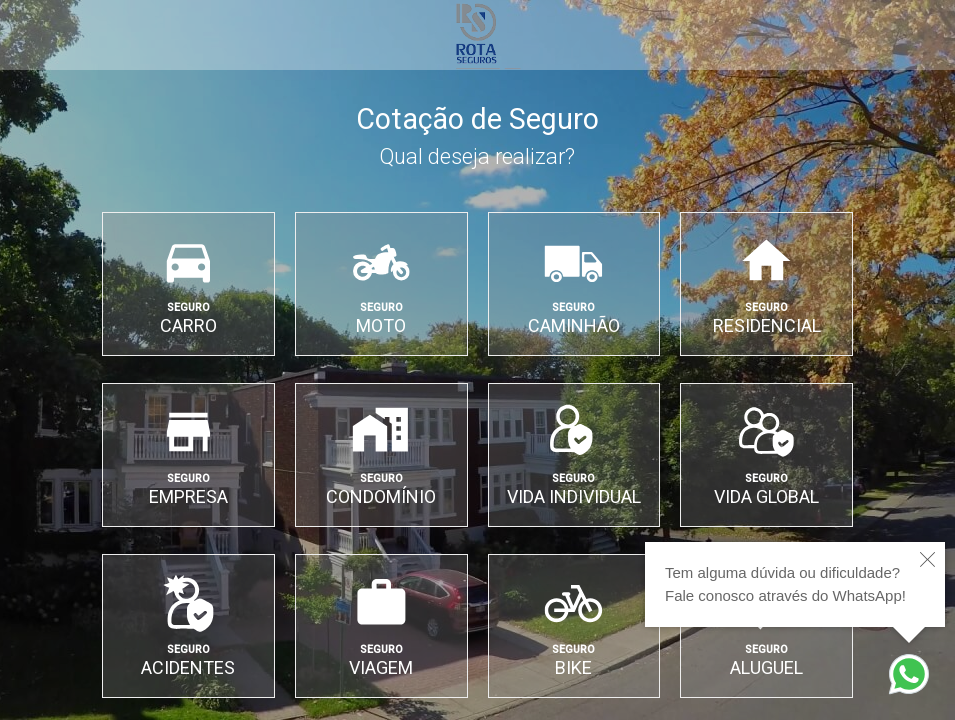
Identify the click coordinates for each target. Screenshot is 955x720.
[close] (927, 559)
